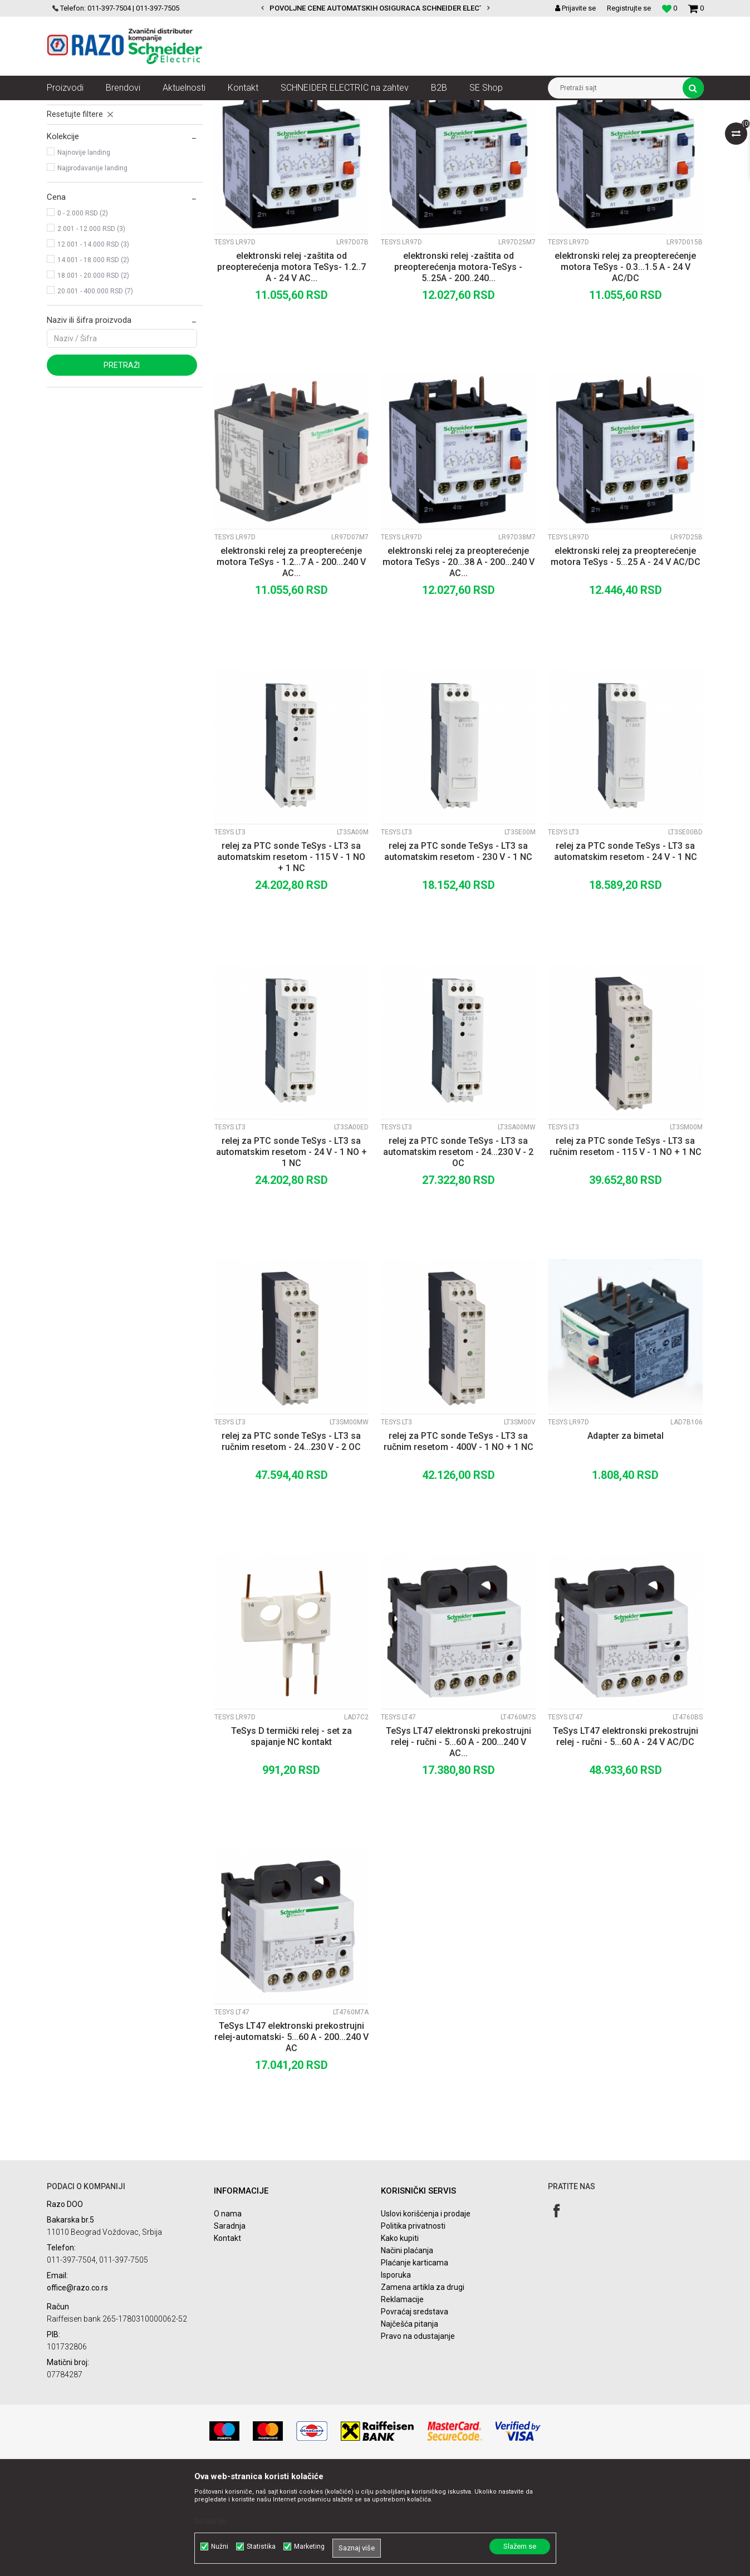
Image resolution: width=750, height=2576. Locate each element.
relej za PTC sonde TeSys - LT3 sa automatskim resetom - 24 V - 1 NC (625, 951)
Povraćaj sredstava (414, 2411)
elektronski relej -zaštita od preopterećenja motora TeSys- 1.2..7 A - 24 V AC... (291, 367)
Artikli (103, 108)
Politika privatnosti (413, 2326)
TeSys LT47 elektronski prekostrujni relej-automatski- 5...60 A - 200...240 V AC (291, 2137)
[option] (375, 8)
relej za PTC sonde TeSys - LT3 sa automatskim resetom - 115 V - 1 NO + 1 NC (291, 957)
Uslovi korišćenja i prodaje (425, 2313)
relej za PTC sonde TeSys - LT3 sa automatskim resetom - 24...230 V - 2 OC (458, 1252)
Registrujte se (629, 8)
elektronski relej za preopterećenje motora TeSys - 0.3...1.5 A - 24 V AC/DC (625, 367)
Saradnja (230, 2326)
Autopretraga (363, 129)
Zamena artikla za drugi (422, 2387)
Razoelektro (65, 108)
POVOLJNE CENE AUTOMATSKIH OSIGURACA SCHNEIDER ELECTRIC (382, 8)
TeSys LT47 (70, 188)
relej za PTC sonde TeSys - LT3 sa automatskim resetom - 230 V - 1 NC (458, 951)
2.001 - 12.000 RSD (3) (91, 329)
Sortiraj (410, 129)
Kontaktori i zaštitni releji (250, 108)
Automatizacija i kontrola (162, 108)
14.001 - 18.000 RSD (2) (93, 360)
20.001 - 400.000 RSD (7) (95, 391)
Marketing (309, 2546)
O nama (228, 2313)
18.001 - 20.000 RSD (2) (93, 376)
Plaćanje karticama (414, 2362)
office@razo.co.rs (77, 2387)
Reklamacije (402, 2399)
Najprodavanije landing (92, 268)
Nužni (219, 2546)
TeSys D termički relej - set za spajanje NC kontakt (291, 1836)
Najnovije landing (83, 253)
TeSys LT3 (68, 172)
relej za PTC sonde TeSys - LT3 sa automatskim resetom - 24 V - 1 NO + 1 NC (291, 1252)
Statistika (261, 2546)
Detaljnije (210, 2521)
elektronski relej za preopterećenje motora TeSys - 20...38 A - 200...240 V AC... (459, 662)
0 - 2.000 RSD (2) (82, 313)
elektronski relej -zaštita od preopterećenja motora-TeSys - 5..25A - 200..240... (458, 367)
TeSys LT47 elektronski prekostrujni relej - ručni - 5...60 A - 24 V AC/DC (625, 1836)
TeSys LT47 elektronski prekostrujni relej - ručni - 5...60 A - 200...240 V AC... (458, 1842)
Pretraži (122, 465)
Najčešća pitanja (409, 2424)
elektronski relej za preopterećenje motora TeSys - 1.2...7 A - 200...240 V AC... (291, 662)
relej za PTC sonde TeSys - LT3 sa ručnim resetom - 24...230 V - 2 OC (291, 1541)
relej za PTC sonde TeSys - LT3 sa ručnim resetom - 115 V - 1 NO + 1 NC (626, 1246)
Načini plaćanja (407, 2350)
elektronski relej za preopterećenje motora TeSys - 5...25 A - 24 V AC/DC (625, 656)
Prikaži (587, 129)
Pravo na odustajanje (418, 2436)
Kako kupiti (400, 2338)
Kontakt (227, 2338)
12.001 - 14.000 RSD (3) (93, 344)
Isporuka (396, 2375)
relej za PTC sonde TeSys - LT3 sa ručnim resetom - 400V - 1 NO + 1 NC (458, 1541)
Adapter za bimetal (625, 1536)
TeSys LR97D (73, 157)
